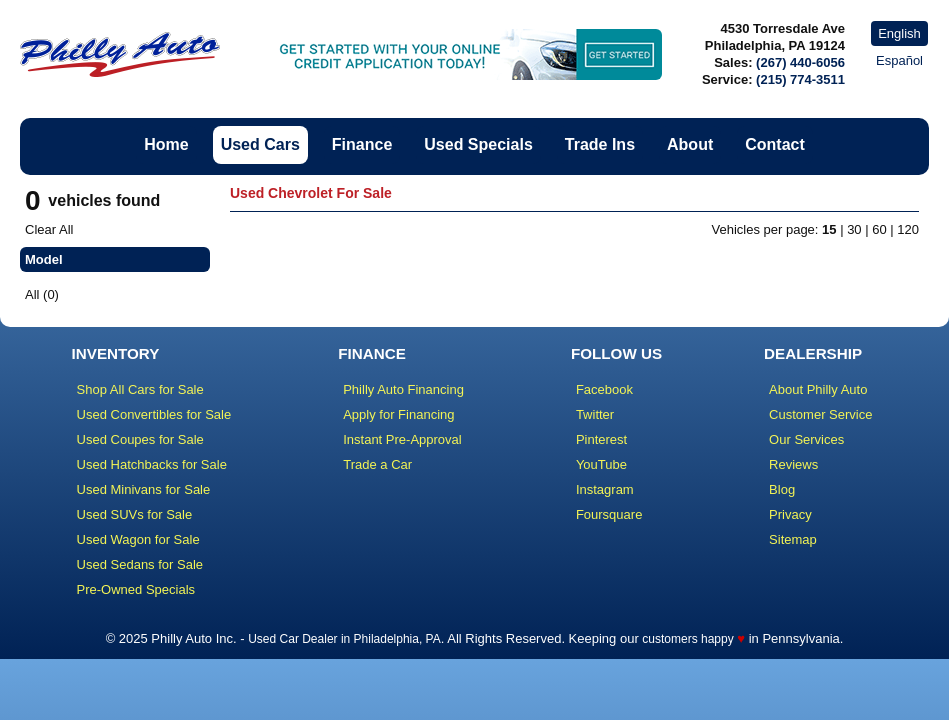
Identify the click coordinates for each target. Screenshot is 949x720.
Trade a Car (377, 464)
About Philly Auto (818, 389)
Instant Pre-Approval (402, 439)
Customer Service (820, 414)
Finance (362, 144)
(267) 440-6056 (800, 62)
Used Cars (260, 144)
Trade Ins (600, 144)
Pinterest (601, 439)
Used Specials (478, 144)
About (690, 144)
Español (899, 60)
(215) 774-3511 (800, 79)
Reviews (793, 464)
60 (879, 229)
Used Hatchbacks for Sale (152, 464)
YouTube (601, 464)
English (899, 33)
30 (854, 229)
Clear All (49, 229)
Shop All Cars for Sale (140, 389)
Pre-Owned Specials (136, 589)
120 (908, 229)
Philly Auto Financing (403, 389)
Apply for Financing (398, 414)
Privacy (790, 514)
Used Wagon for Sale (138, 539)
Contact (775, 144)
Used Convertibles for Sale (154, 414)
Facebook (604, 389)
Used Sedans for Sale (140, 564)
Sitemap (793, 539)
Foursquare (609, 514)
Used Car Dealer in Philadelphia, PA (344, 639)
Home (166, 144)
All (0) (42, 294)
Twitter (595, 414)
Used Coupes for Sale (140, 439)
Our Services (806, 439)
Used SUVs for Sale (135, 514)
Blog (782, 489)
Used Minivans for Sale (144, 489)
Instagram (605, 489)
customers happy (687, 639)
